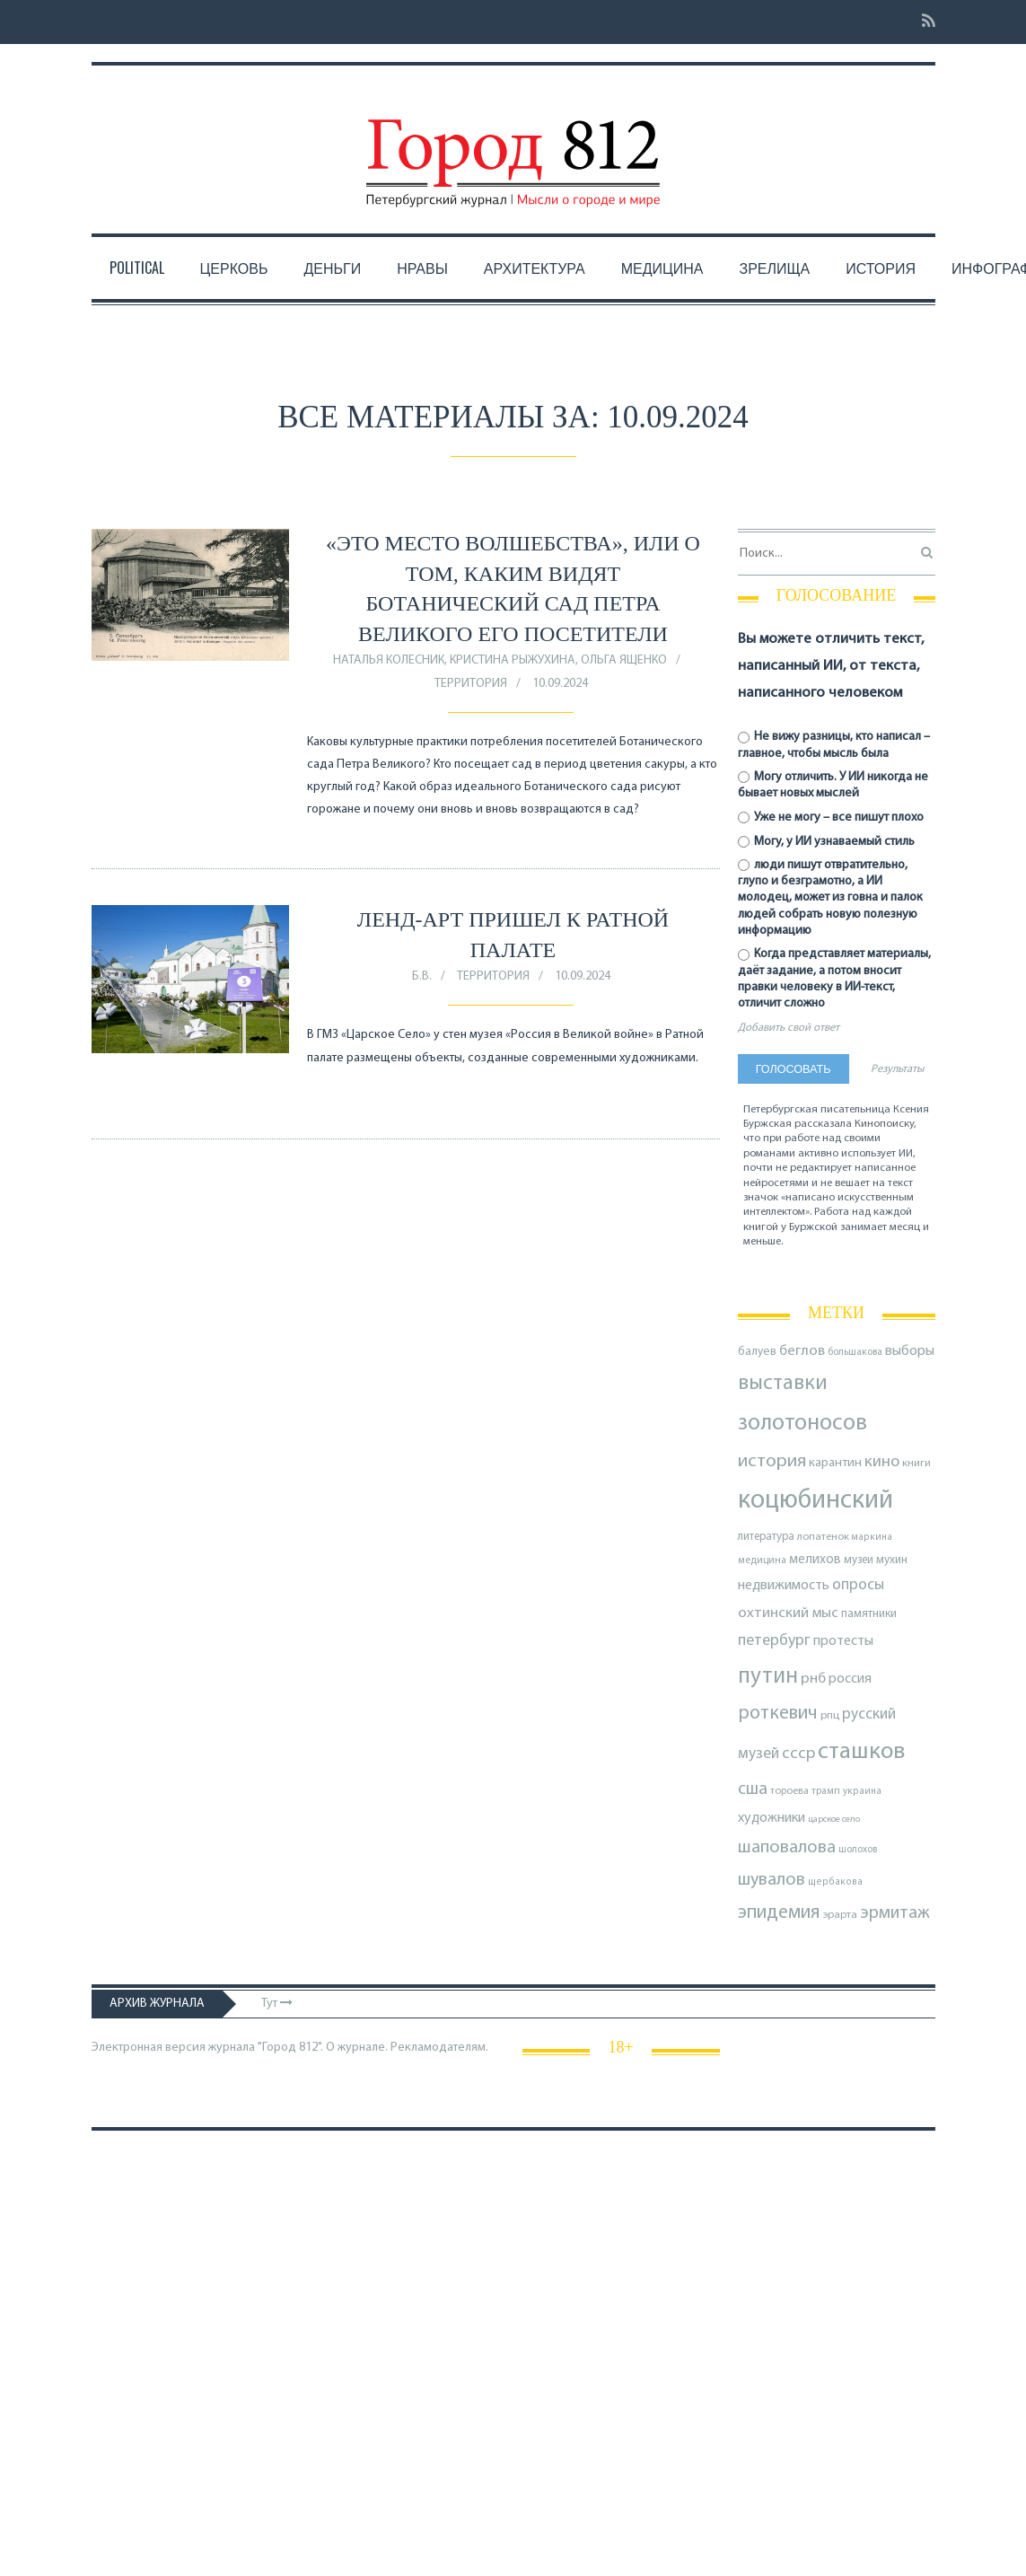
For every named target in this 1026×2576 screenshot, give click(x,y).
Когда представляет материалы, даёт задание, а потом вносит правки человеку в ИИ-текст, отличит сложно (835, 978)
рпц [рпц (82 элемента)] (829, 1715)
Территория (470, 683)
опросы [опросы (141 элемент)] (858, 1585)
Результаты (897, 1069)
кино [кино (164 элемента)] (881, 1462)
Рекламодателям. (439, 2047)
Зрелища (775, 267)
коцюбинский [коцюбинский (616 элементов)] (815, 1501)
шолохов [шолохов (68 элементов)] (857, 1850)
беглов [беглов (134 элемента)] (802, 1350)
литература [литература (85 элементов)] (766, 1537)
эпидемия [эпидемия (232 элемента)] (779, 1912)
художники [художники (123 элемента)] (771, 1818)
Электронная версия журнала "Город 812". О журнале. (240, 2047)
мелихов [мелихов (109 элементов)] (815, 1560)
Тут (277, 2003)
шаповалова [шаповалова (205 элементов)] (787, 1848)
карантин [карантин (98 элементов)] (835, 1463)
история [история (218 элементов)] (772, 1461)
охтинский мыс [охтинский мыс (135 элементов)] (788, 1613)
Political (137, 267)
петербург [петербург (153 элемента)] (774, 1640)
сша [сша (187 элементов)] (752, 1789)
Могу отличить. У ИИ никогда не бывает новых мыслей (833, 785)
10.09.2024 (560, 683)
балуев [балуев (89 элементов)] (757, 1352)
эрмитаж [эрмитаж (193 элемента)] (895, 1913)
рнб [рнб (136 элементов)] (813, 1678)
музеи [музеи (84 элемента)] (858, 1560)
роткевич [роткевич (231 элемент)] (778, 1713)
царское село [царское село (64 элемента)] (834, 1819)
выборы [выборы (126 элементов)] (909, 1351)
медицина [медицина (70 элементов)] (762, 1560)
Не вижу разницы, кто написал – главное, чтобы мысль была (834, 745)
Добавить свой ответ (788, 1028)
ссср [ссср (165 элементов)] (798, 1754)
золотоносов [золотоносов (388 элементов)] (802, 1423)
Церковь (234, 267)
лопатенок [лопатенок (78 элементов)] (823, 1537)
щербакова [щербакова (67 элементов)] (835, 1882)
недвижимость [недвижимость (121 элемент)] (783, 1585)
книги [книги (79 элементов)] (916, 1463)
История (881, 267)
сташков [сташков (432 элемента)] (861, 1752)
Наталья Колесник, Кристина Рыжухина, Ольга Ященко (500, 660)
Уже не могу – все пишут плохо (831, 817)
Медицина (662, 267)
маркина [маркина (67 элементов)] (872, 1538)
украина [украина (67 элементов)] (862, 1792)
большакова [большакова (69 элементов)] (855, 1352)
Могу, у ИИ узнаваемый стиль (827, 841)
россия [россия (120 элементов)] (850, 1679)
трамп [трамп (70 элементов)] (825, 1791)
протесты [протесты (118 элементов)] (843, 1641)
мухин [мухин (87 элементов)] (892, 1560)
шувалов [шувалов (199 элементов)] (771, 1880)
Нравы (422, 267)
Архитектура (534, 267)
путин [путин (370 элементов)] (768, 1677)
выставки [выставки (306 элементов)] (783, 1383)
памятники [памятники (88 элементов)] (869, 1614)
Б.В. (422, 976)
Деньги (332, 267)
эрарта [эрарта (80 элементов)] (840, 1915)
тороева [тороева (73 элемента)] (789, 1791)
